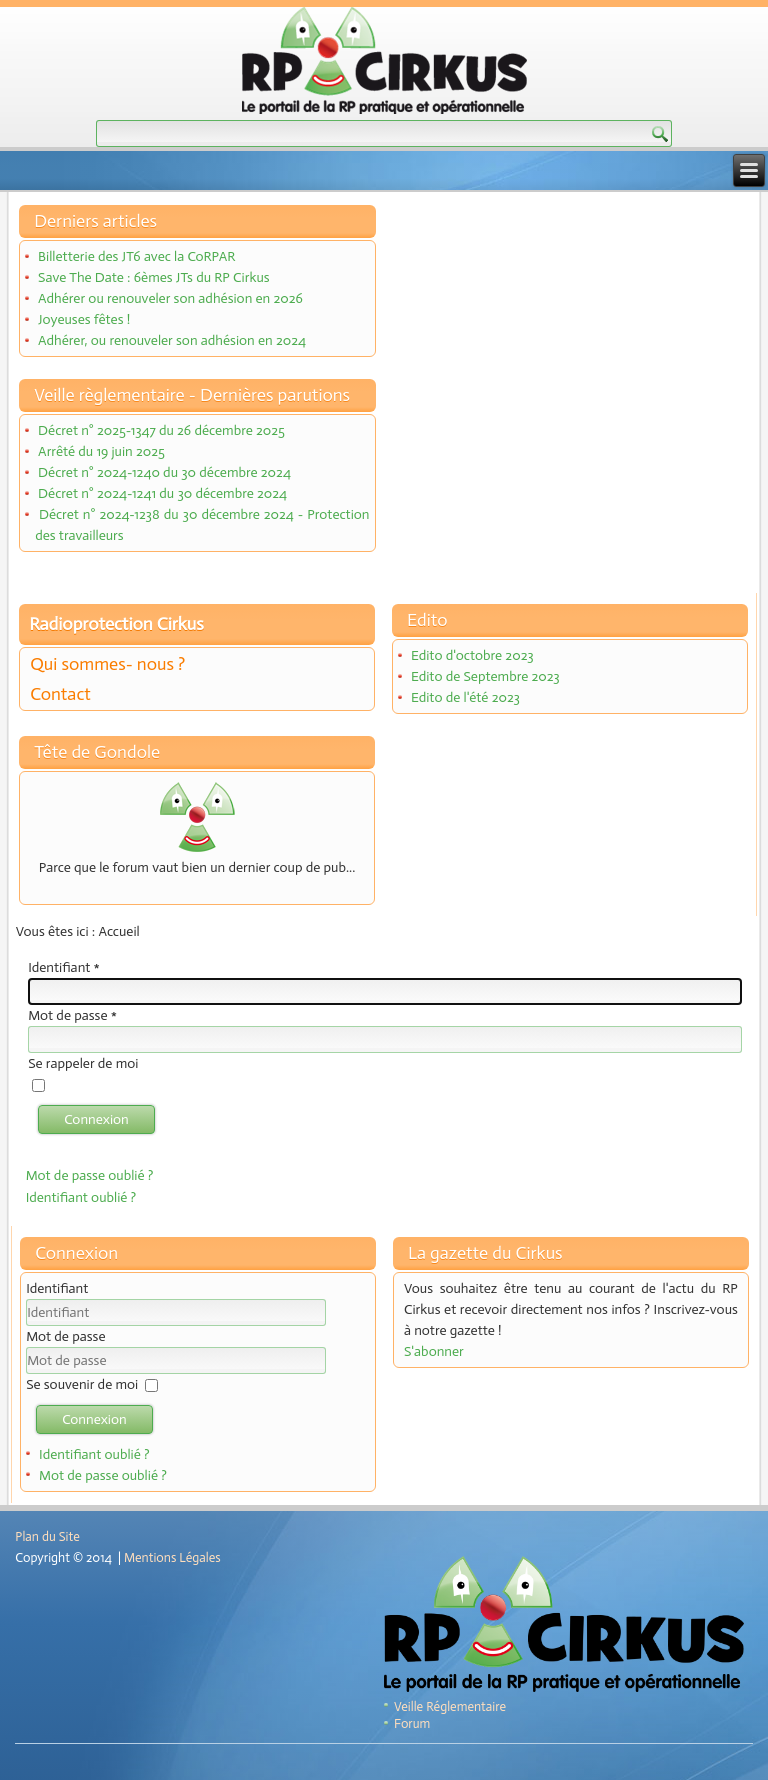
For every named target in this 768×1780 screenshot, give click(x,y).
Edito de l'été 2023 (465, 697)
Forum (412, 1723)
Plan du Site (47, 1536)
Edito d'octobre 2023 (472, 655)
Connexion (96, 1119)
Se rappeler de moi (83, 1063)
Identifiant (64, 967)
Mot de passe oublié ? (90, 1175)
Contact (60, 694)
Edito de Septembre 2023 (485, 676)
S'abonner (434, 1351)
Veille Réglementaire (450, 1706)
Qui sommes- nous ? (107, 664)
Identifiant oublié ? (81, 1197)
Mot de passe (72, 1015)
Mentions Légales (172, 1557)
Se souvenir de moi (82, 1384)
